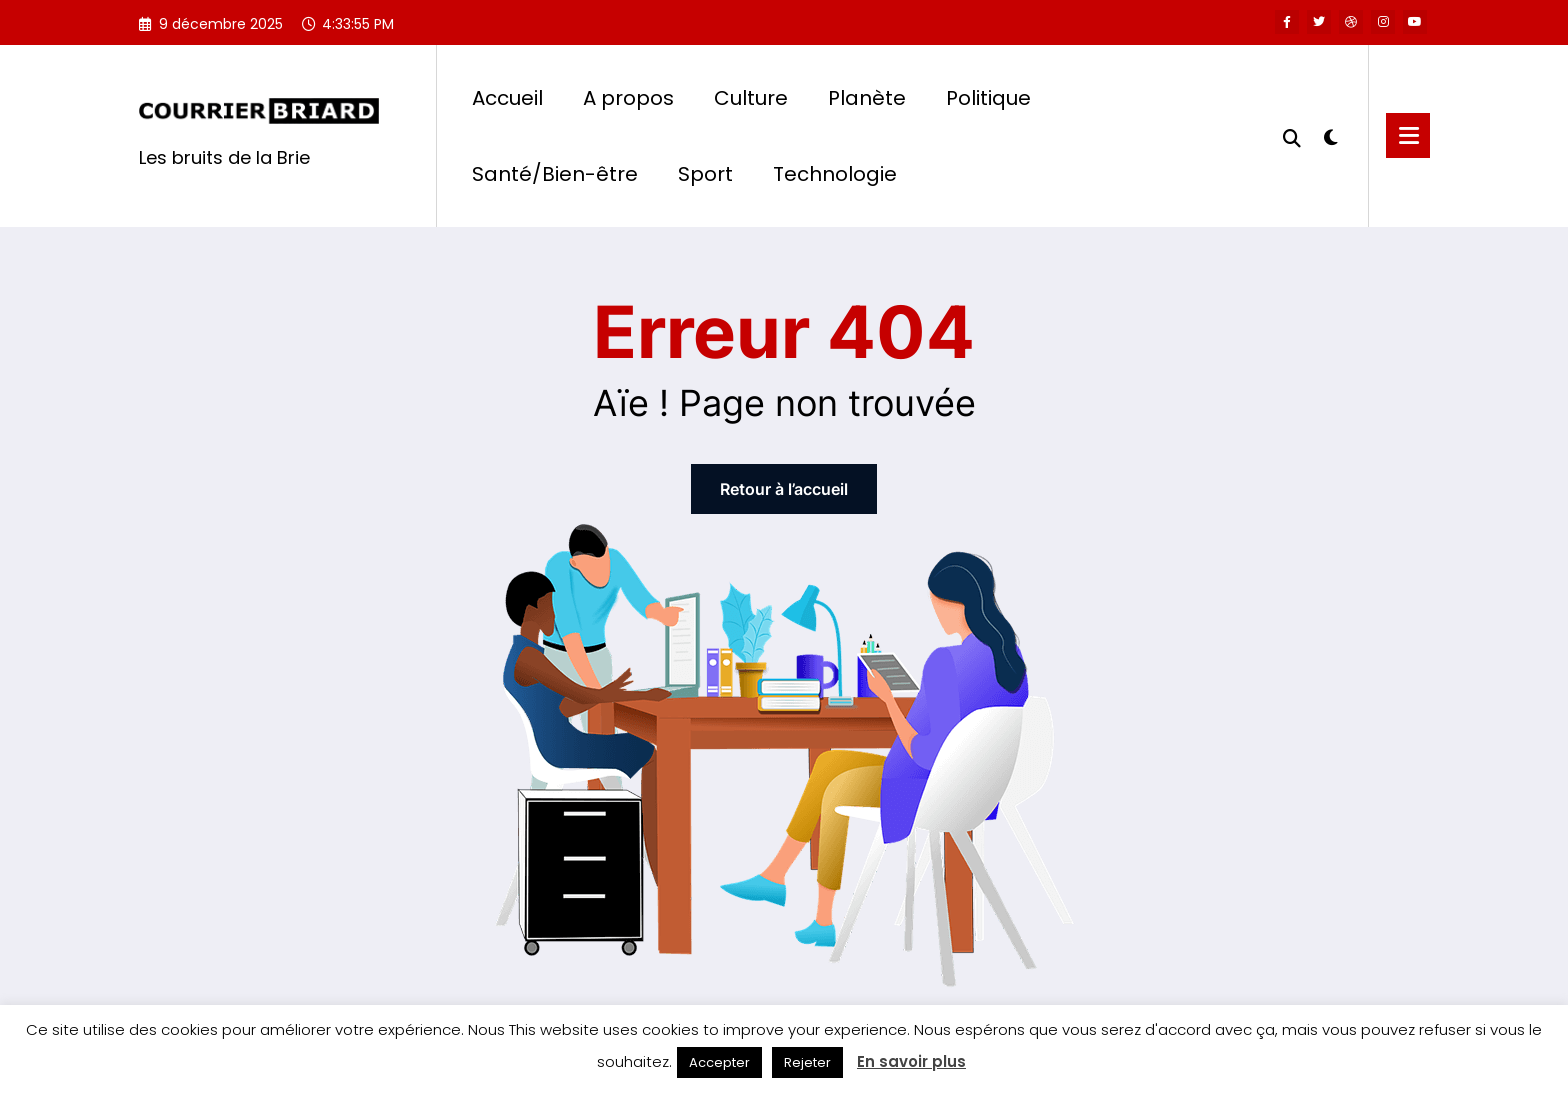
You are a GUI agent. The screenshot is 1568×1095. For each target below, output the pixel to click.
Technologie (835, 174)
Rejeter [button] (807, 1062)
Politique (988, 98)
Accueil (507, 98)
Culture (751, 98)
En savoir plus (911, 1061)
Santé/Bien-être (555, 174)
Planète (867, 98)
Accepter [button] (719, 1062)
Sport (705, 174)
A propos (628, 98)
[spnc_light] (1331, 135)
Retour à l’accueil (784, 489)
